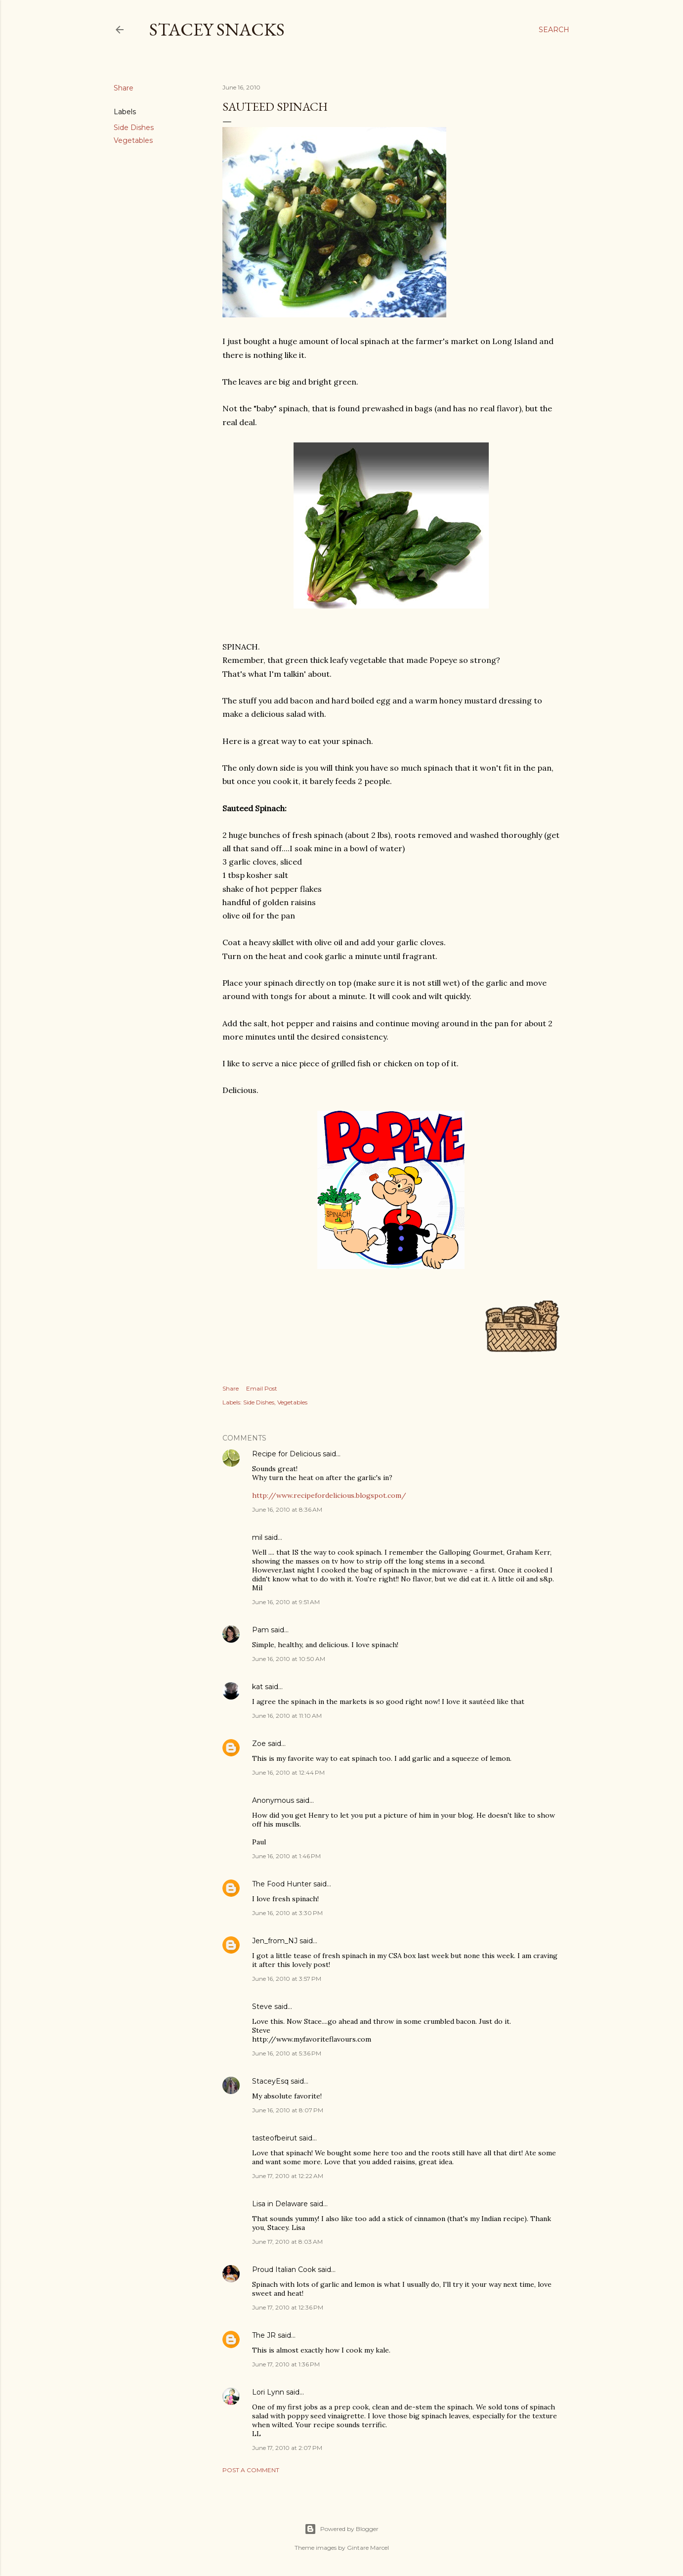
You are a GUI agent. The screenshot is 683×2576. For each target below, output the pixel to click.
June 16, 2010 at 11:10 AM (287, 1715)
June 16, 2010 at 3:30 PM (287, 1913)
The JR (264, 2335)
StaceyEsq (270, 2081)
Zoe (259, 1743)
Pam (260, 1629)
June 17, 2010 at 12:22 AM (287, 2176)
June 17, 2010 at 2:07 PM (287, 2447)
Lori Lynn (268, 2392)
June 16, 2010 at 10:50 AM (288, 1658)
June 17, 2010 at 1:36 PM (286, 2364)
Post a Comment (250, 2470)
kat (257, 1686)
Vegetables (133, 140)
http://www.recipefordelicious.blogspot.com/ (329, 1495)
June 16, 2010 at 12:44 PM (288, 1772)
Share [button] (123, 88)
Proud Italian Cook (284, 2269)
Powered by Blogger (341, 2529)
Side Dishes (134, 127)
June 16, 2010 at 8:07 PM (287, 2110)
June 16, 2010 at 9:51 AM (286, 1602)
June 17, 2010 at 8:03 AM (287, 2241)
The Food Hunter (281, 1883)
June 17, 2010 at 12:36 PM (287, 2307)
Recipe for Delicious (286, 1453)
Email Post (261, 1388)
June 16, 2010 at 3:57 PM (286, 1978)
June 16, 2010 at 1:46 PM (286, 1856)
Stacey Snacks (217, 29)
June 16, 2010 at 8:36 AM (287, 1509)
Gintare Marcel (368, 2547)
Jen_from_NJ (275, 1940)
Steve (262, 2006)
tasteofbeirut (274, 2138)
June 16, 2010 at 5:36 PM (286, 2053)
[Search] (554, 30)
